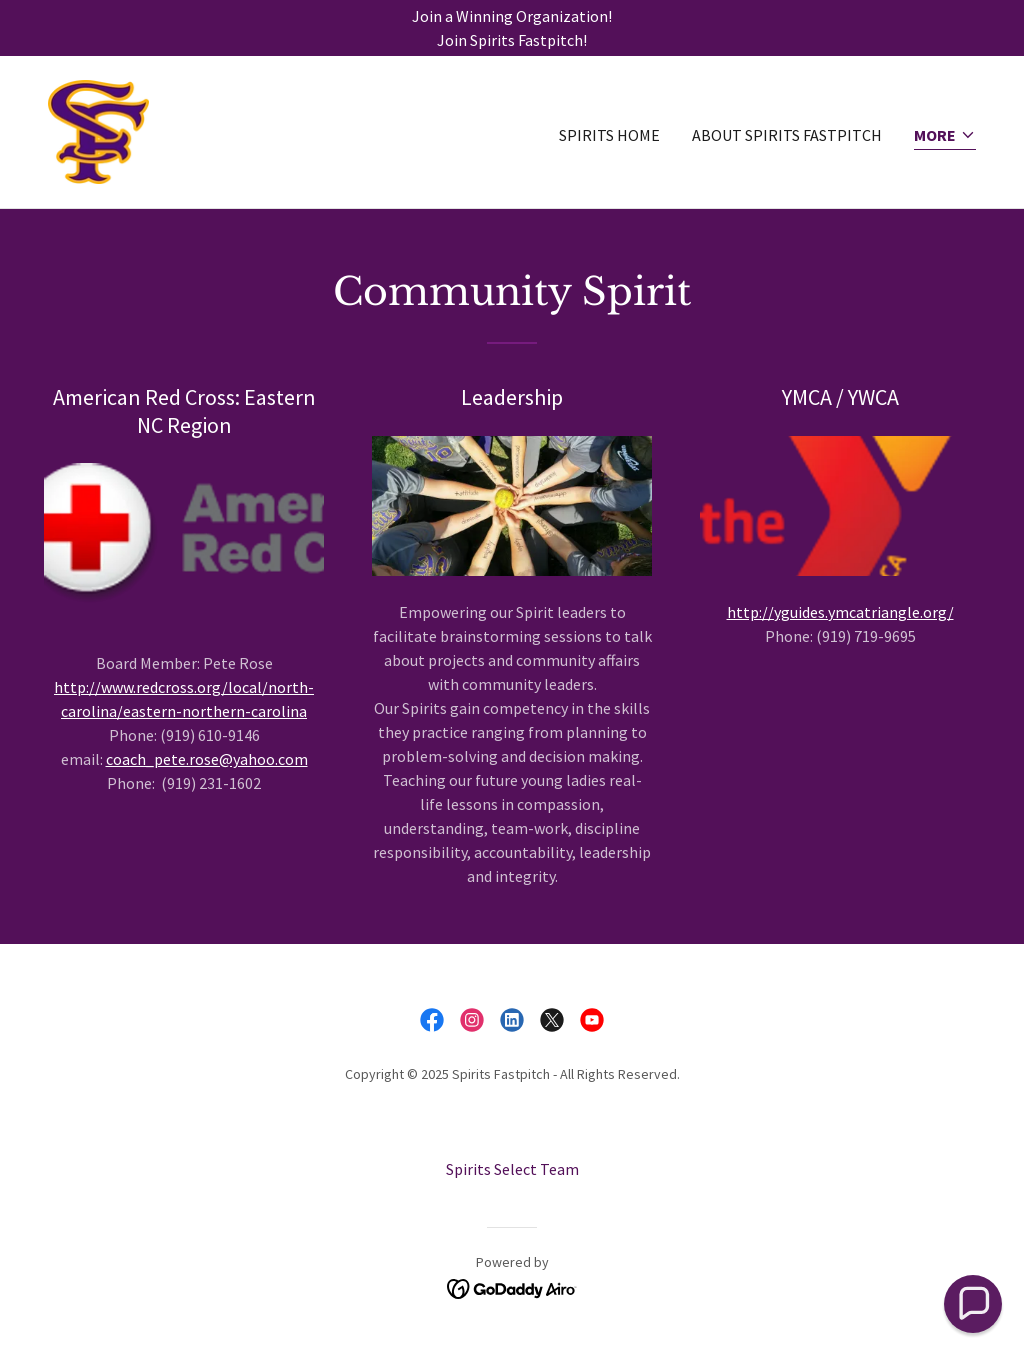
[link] (98, 130)
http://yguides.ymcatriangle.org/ (840, 612)
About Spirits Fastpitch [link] (787, 135)
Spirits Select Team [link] (512, 1169)
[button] (945, 136)
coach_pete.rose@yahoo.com (207, 759)
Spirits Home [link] (609, 135)
